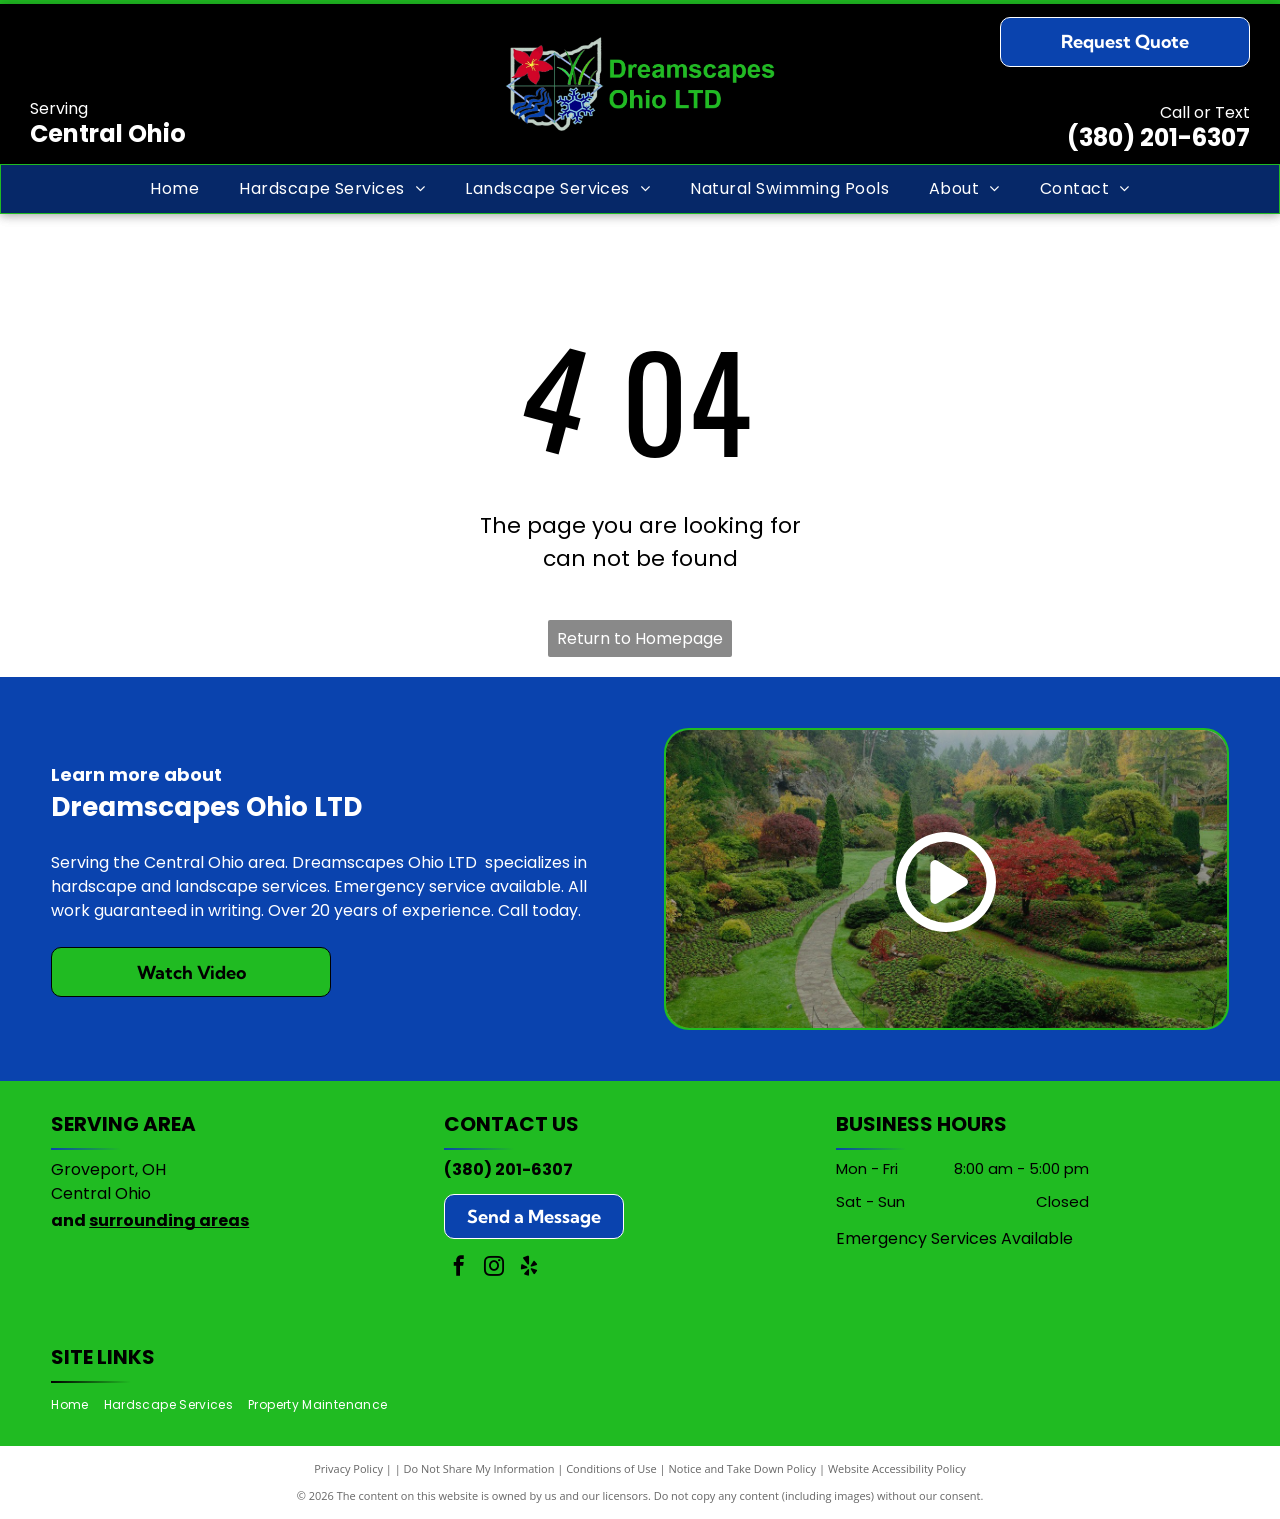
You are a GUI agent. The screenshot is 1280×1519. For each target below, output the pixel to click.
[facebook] (459, 1268)
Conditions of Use (611, 1468)
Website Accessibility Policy (897, 1468)
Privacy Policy (348, 1468)
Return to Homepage (640, 638)
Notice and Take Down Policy (743, 1468)
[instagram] (494, 1268)
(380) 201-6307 (1158, 137)
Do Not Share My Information (479, 1468)
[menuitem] (174, 189)
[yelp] (529, 1268)
